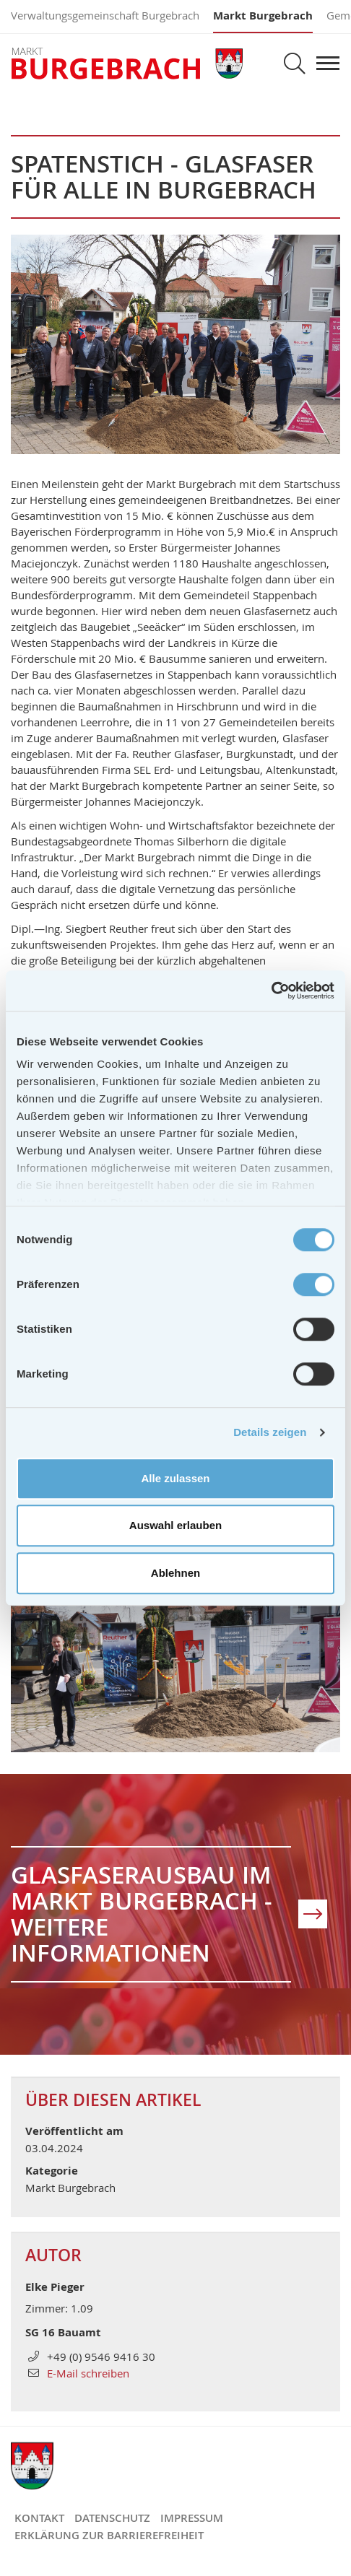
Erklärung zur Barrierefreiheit (109, 2535)
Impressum (191, 2517)
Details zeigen (269, 1432)
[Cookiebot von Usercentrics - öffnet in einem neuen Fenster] (271, 990)
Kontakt (39, 2517)
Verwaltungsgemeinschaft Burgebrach (105, 15)
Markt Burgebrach (263, 15)
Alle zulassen (175, 1478)
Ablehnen (175, 1573)
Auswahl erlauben (175, 1525)
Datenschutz (112, 2517)
